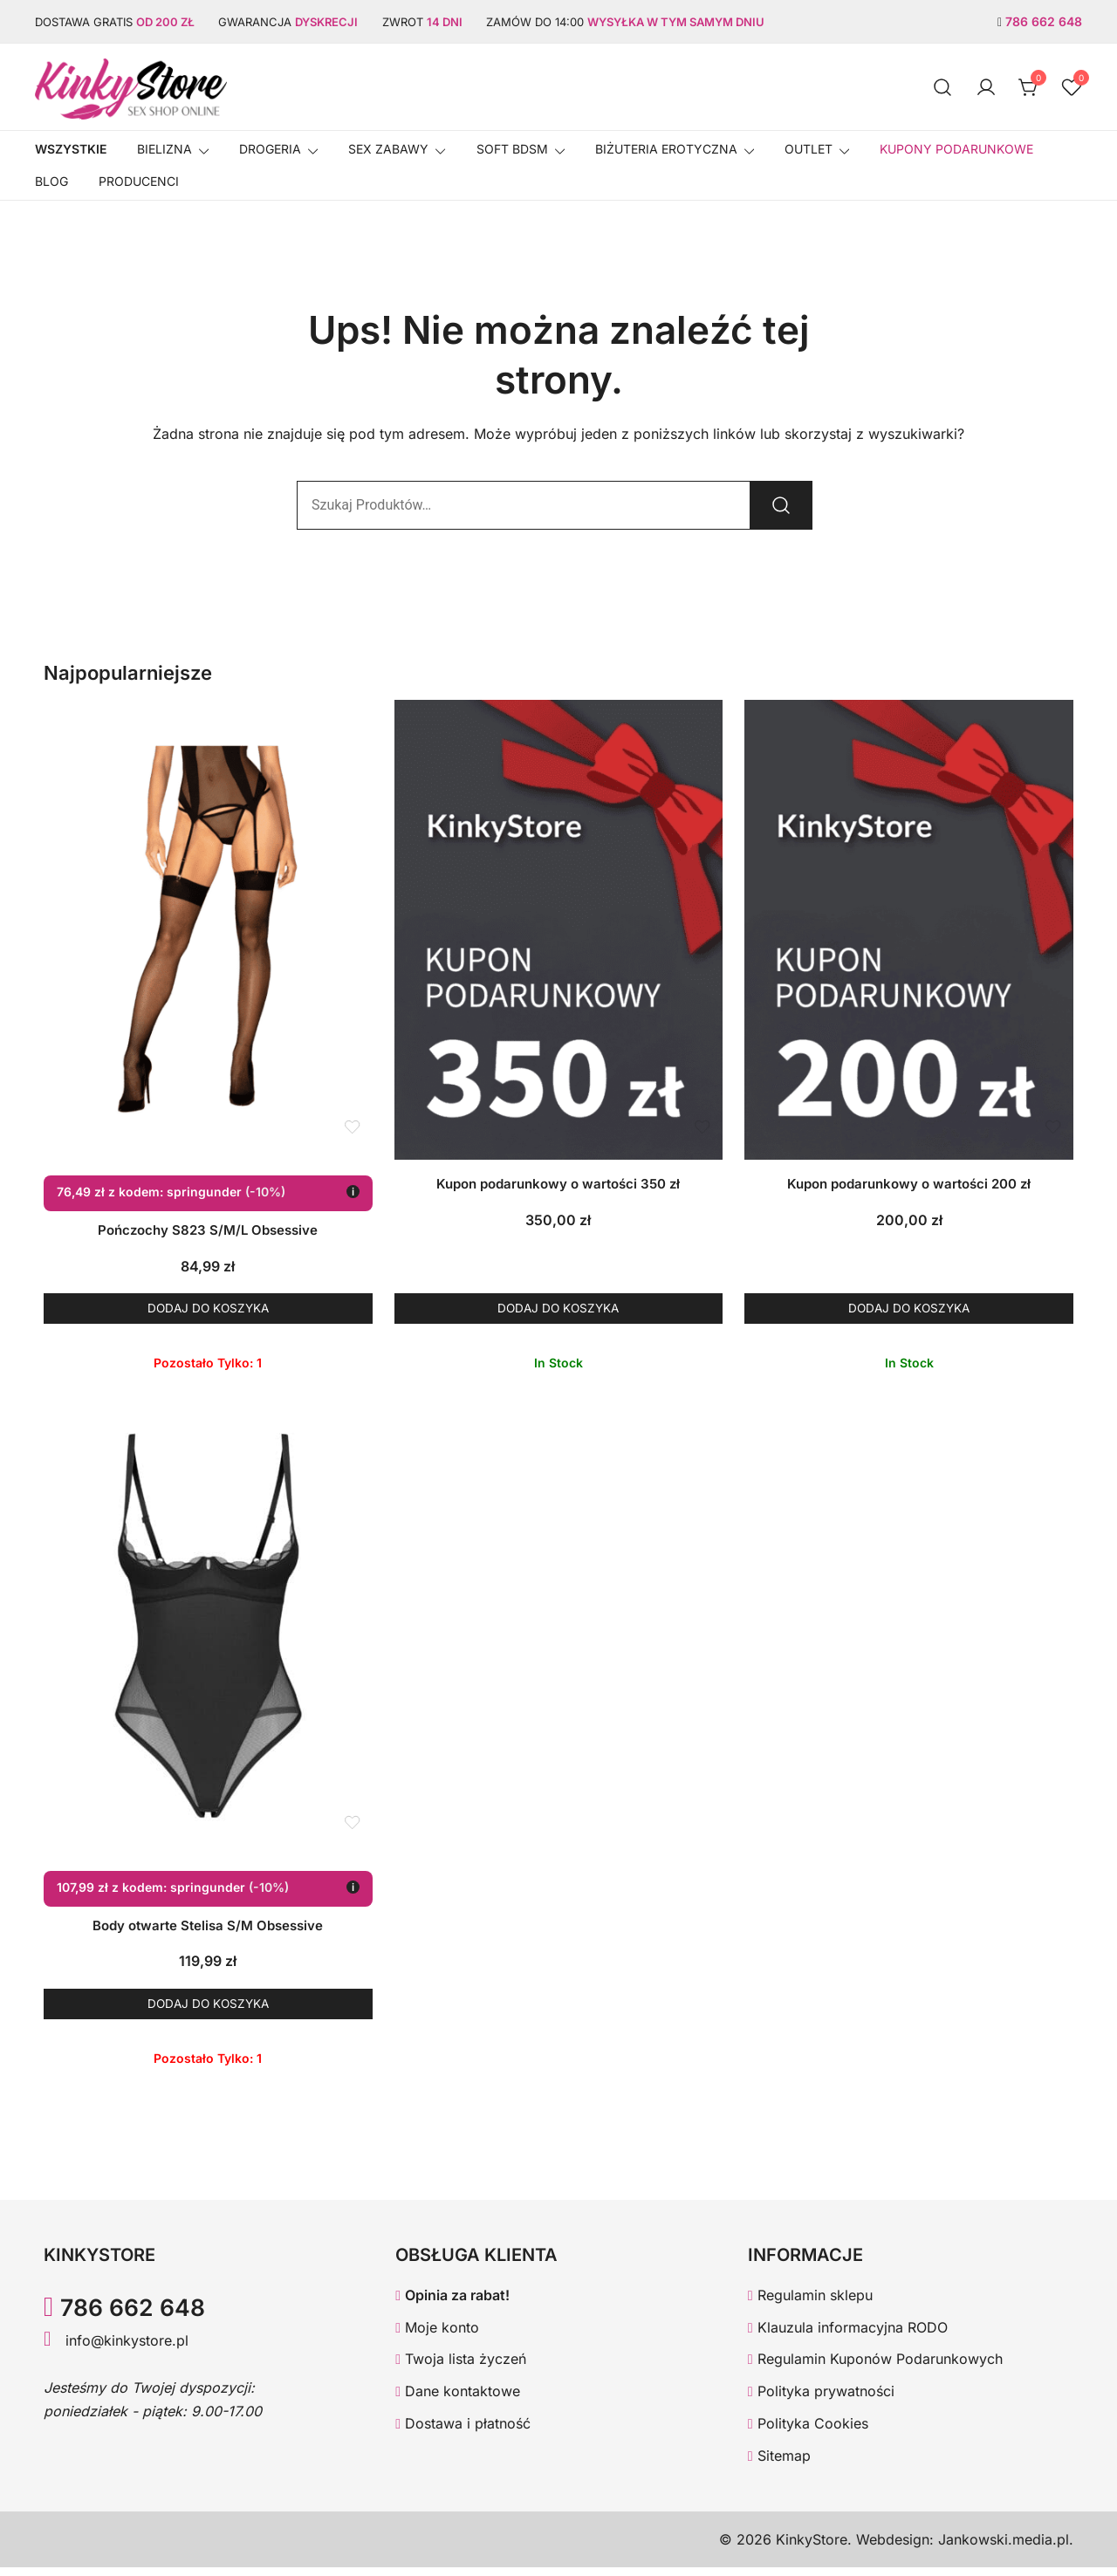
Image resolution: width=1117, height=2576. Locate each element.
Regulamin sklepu (810, 2303)
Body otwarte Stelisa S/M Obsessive (208, 1930)
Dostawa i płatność (463, 2433)
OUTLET (809, 148)
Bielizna (164, 148)
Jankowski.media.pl (1003, 2548)
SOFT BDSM (512, 148)
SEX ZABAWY (388, 148)
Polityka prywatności (821, 2400)
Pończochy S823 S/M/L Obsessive (208, 1230)
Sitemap (779, 2464)
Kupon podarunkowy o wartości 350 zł (558, 1183)
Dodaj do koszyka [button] (208, 1310)
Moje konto (437, 2336)
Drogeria (270, 148)
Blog (51, 181)
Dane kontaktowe (457, 2400)
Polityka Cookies (808, 2433)
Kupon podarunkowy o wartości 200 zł (909, 1183)
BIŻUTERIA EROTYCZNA (666, 148)
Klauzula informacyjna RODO (848, 2336)
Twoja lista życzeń (460, 2368)
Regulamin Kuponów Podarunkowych (875, 2368)
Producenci (139, 181)
